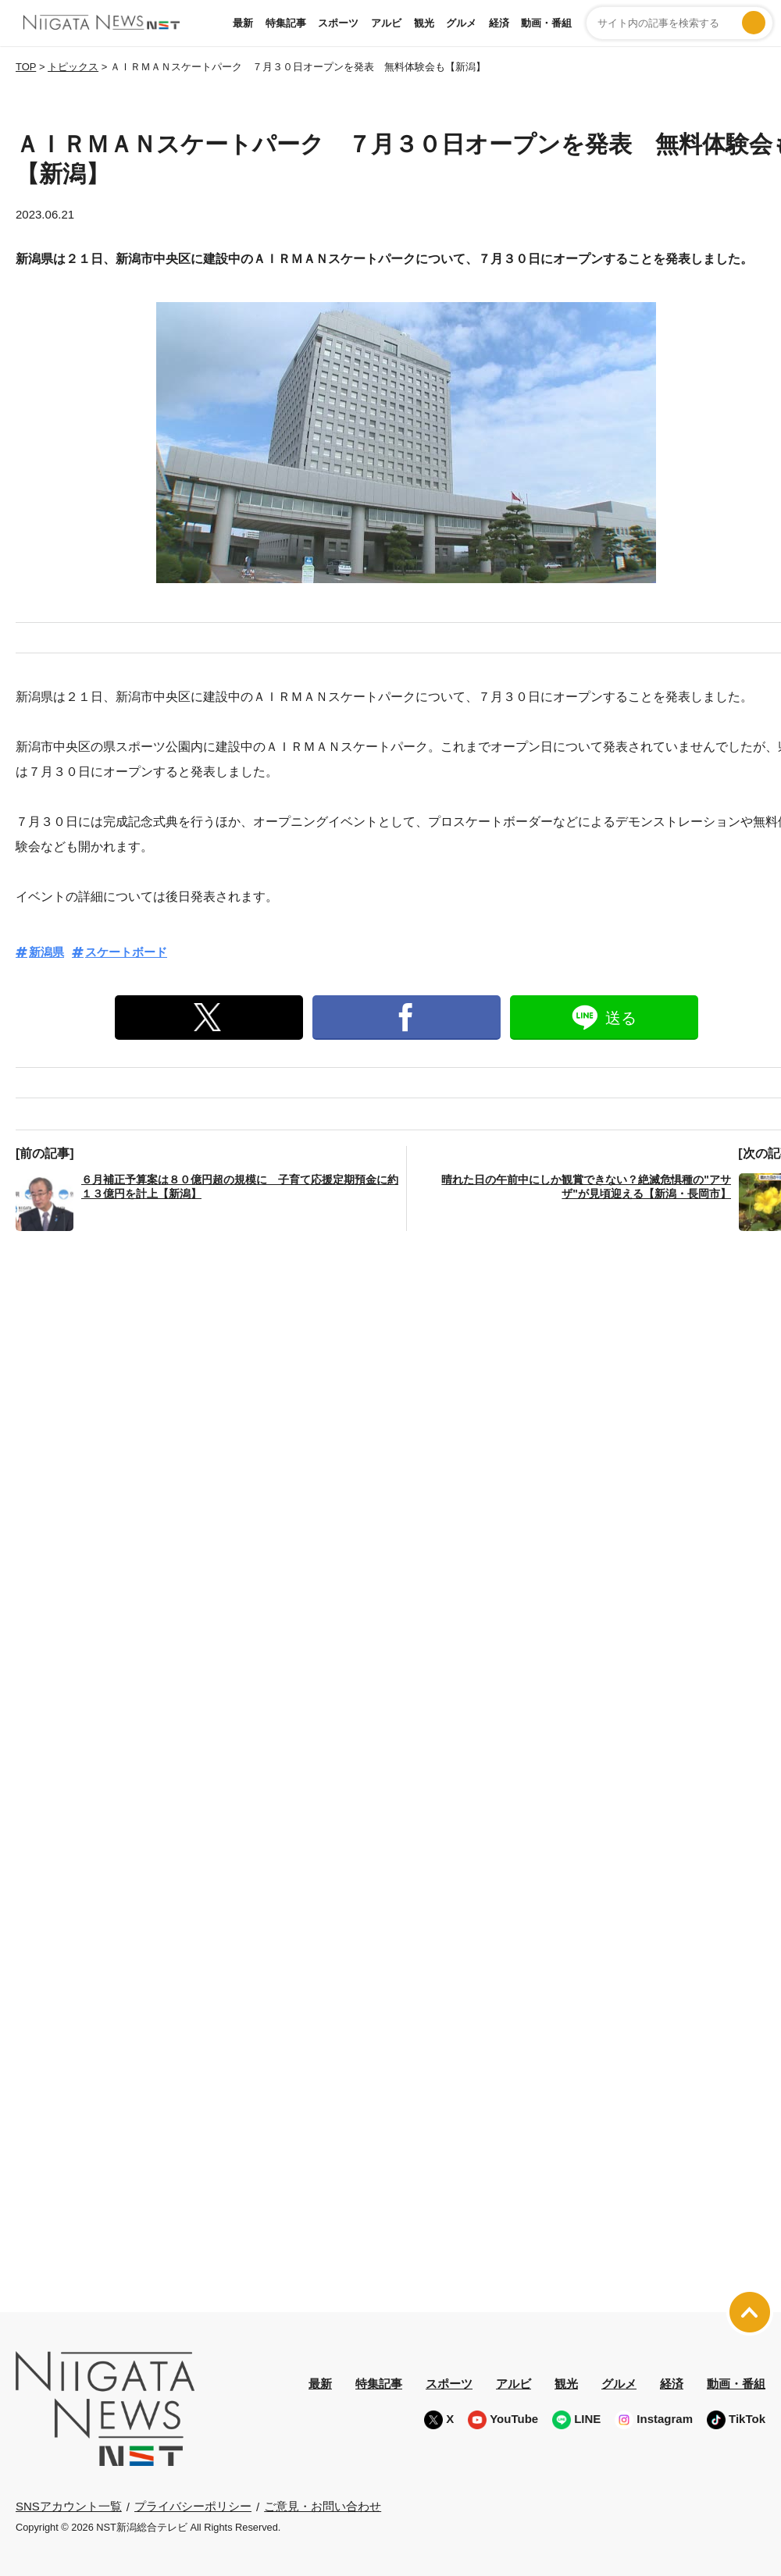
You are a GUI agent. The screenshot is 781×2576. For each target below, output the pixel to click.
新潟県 (46, 952)
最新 (243, 23)
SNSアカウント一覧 (69, 2506)
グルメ (461, 23)
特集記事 (286, 23)
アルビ (386, 23)
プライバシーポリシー (192, 2506)
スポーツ (338, 23)
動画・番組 (546, 23)
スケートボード (126, 952)
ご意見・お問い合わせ (322, 2506)
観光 (424, 23)
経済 (499, 23)
